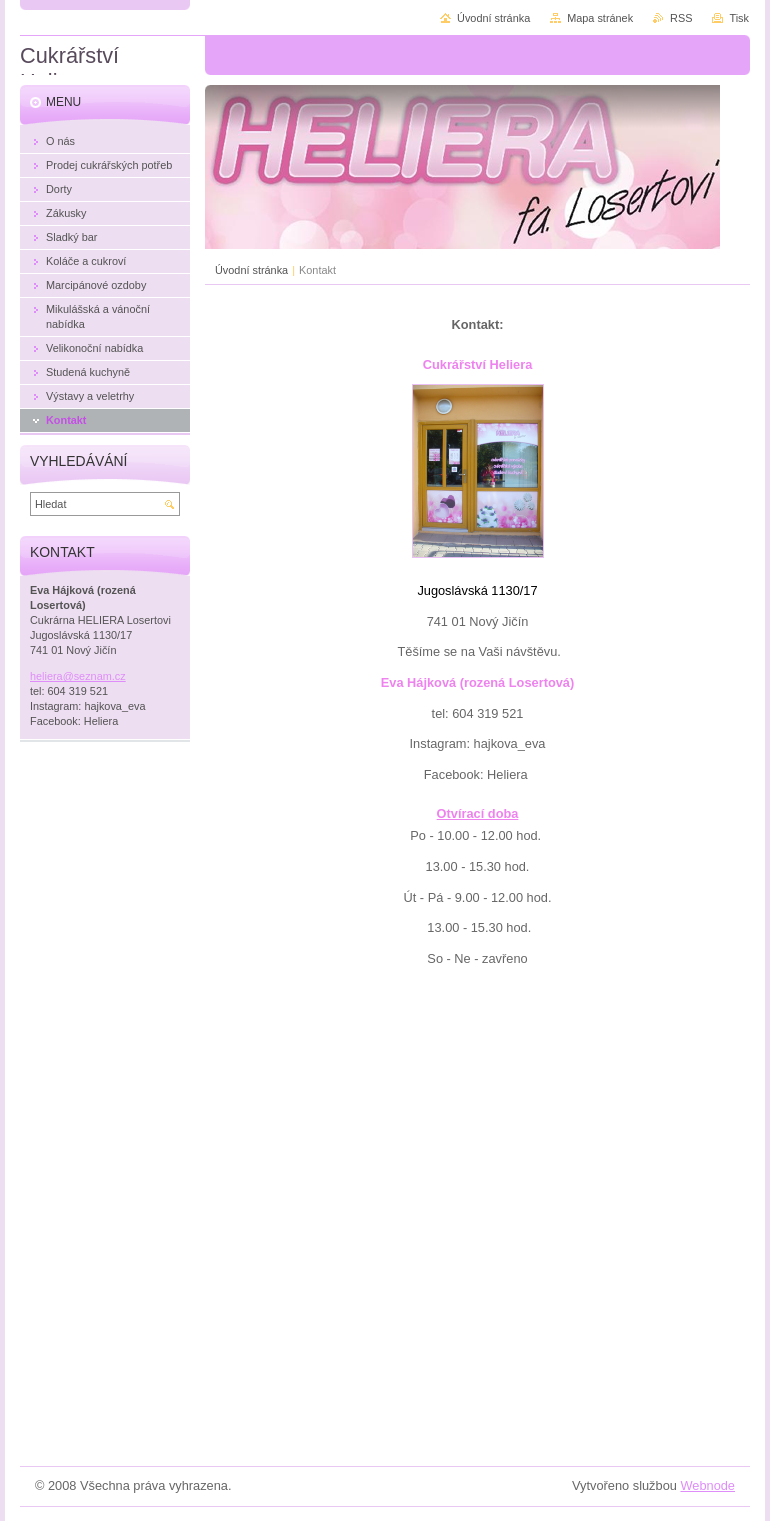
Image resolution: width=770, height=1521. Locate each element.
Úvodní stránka (251, 270)
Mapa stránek (600, 18)
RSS (681, 18)
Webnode (707, 1485)
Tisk (739, 18)
